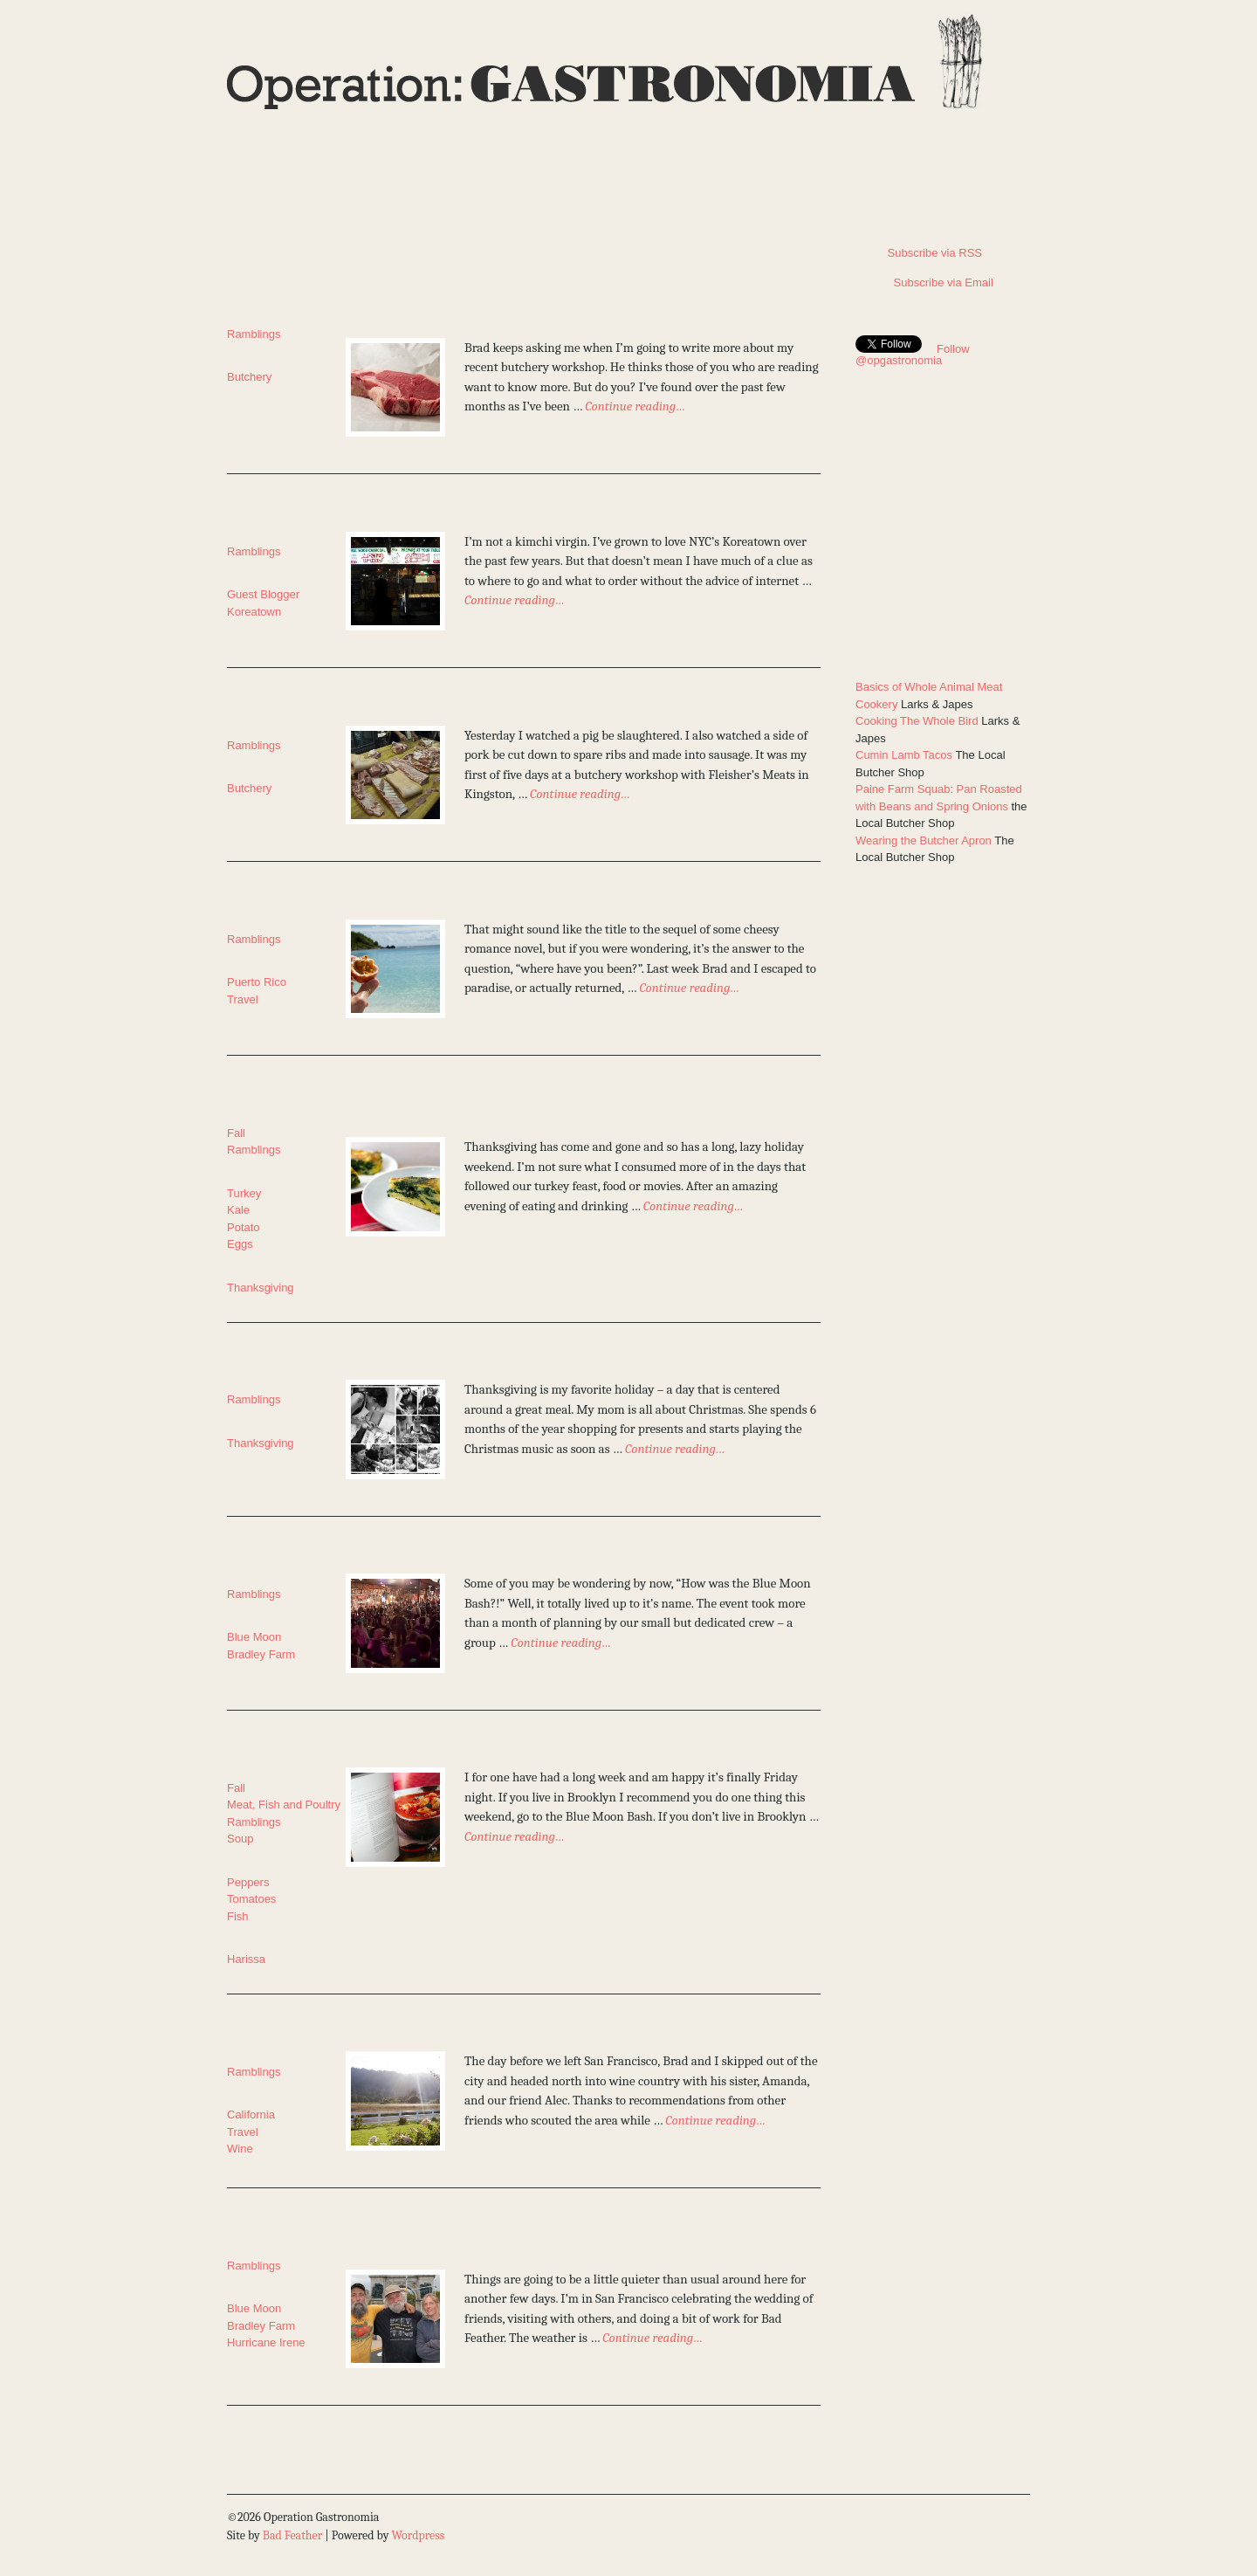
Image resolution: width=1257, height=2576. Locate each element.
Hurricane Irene (266, 2342)
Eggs (240, 1243)
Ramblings (253, 334)
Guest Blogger (263, 594)
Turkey (244, 1193)
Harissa (246, 1959)
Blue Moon (254, 1636)
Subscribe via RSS (918, 252)
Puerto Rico (256, 981)
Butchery (249, 376)
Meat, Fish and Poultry (283, 1804)
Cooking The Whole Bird (917, 720)
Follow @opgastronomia (912, 354)
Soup (240, 1838)
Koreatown (254, 611)
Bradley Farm (261, 1654)
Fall (236, 1133)
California (251, 2114)
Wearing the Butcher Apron (923, 840)
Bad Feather (292, 2535)
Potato (243, 1227)
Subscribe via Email (924, 282)
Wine (240, 2148)
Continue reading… (635, 406)
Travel (242, 999)
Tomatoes (251, 1898)
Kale (238, 1209)
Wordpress (417, 2535)
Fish (238, 1916)
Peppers (248, 1882)
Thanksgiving (260, 1287)
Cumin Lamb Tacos (903, 754)
